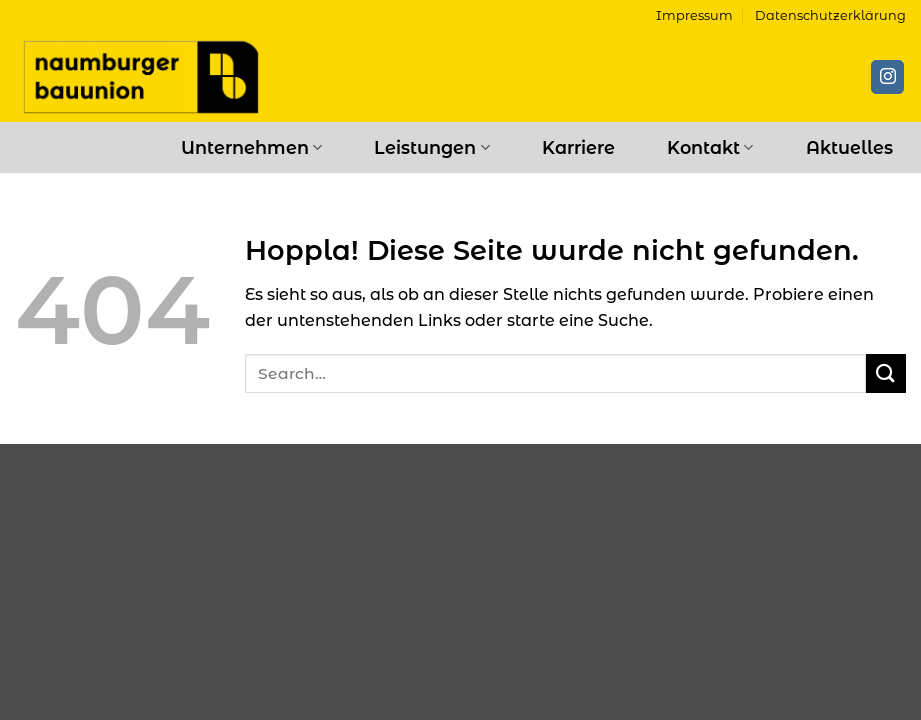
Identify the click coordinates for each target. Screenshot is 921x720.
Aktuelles (849, 147)
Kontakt (710, 147)
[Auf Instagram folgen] (887, 77)
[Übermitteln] (886, 373)
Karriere (578, 147)
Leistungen (431, 147)
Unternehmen (251, 147)
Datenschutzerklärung (830, 15)
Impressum (694, 15)
